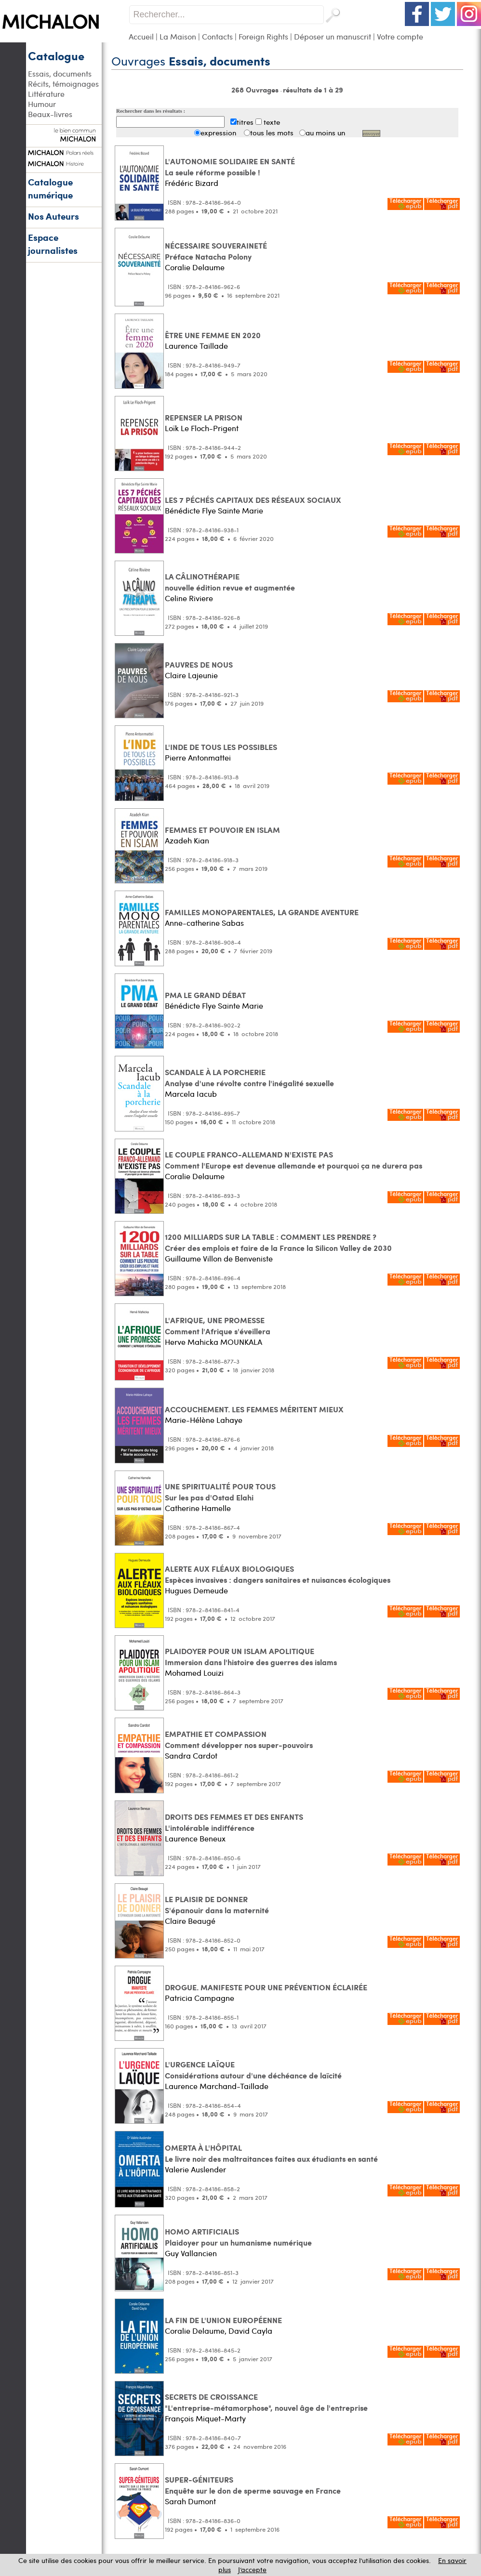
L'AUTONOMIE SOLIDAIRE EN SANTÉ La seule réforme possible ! (230, 167)
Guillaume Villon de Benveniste (219, 1258)
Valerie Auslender (195, 2169)
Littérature (46, 94)
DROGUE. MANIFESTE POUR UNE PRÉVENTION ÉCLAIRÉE (266, 1987)
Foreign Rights (263, 36)
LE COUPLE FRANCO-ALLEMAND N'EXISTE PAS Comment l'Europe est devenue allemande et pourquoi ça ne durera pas (293, 1160)
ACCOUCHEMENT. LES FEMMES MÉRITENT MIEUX (254, 1409)
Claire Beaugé (190, 1921)
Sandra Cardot (191, 1755)
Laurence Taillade (196, 346)
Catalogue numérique (50, 188)
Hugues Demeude (196, 1590)
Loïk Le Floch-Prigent (202, 428)
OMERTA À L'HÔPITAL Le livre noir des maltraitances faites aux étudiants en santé (271, 2153)
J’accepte (252, 2569)
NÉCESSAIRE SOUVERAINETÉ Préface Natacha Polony (216, 251)
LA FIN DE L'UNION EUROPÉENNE (223, 2320)
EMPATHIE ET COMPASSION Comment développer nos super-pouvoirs (239, 1739)
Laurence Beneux (195, 1838)
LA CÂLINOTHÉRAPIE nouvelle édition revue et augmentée (230, 582)
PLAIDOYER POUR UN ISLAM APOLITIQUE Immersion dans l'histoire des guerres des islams (251, 1656)
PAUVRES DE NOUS (199, 664)
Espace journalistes (53, 244)
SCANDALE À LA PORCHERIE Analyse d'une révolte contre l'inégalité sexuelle (249, 1077)
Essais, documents (60, 73)
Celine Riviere (189, 598)
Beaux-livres (50, 114)
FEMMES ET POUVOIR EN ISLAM (222, 829)
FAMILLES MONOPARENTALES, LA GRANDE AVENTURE (262, 912)
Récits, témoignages (63, 84)
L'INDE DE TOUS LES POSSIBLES (221, 746)
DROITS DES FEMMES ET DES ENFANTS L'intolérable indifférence (234, 1822)
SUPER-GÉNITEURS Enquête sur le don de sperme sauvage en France (253, 2485)
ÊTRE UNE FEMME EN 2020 (213, 335)
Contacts (217, 36)
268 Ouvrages (256, 89)
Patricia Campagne (199, 1998)
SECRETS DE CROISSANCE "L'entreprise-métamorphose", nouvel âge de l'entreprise (266, 2402)
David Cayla (250, 2331)
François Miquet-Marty (205, 2418)
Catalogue (56, 55)
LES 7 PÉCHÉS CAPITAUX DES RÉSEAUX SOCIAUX (253, 499)
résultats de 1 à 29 (313, 89)
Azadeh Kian (187, 840)
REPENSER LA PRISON (203, 417)
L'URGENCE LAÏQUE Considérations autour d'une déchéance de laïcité (253, 2070)
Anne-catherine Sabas (204, 923)
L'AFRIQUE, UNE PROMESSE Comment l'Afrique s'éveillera (217, 1325)
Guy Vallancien (191, 2253)
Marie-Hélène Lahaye (203, 1420)
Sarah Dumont (190, 2501)
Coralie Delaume (195, 267)
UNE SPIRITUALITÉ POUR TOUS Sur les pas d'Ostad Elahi (220, 1492)
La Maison (178, 36)
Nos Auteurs (53, 216)
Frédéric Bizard (191, 183)
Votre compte (400, 36)
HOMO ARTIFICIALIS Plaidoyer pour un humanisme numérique (238, 2237)
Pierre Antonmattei (198, 757)
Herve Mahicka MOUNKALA (213, 1342)
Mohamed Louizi (194, 1673)
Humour (42, 104)
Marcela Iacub (191, 1094)
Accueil (141, 36)
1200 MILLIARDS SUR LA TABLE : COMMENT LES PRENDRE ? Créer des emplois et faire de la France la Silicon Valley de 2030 (278, 1242)
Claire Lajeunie (191, 675)
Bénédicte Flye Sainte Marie (214, 510)
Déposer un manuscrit (332, 36)
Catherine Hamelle (198, 1508)
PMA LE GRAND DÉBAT (205, 994)
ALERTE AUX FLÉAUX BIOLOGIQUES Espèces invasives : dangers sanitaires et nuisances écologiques (277, 1574)
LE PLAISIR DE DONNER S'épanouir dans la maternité (217, 1904)
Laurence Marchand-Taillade (216, 2086)
